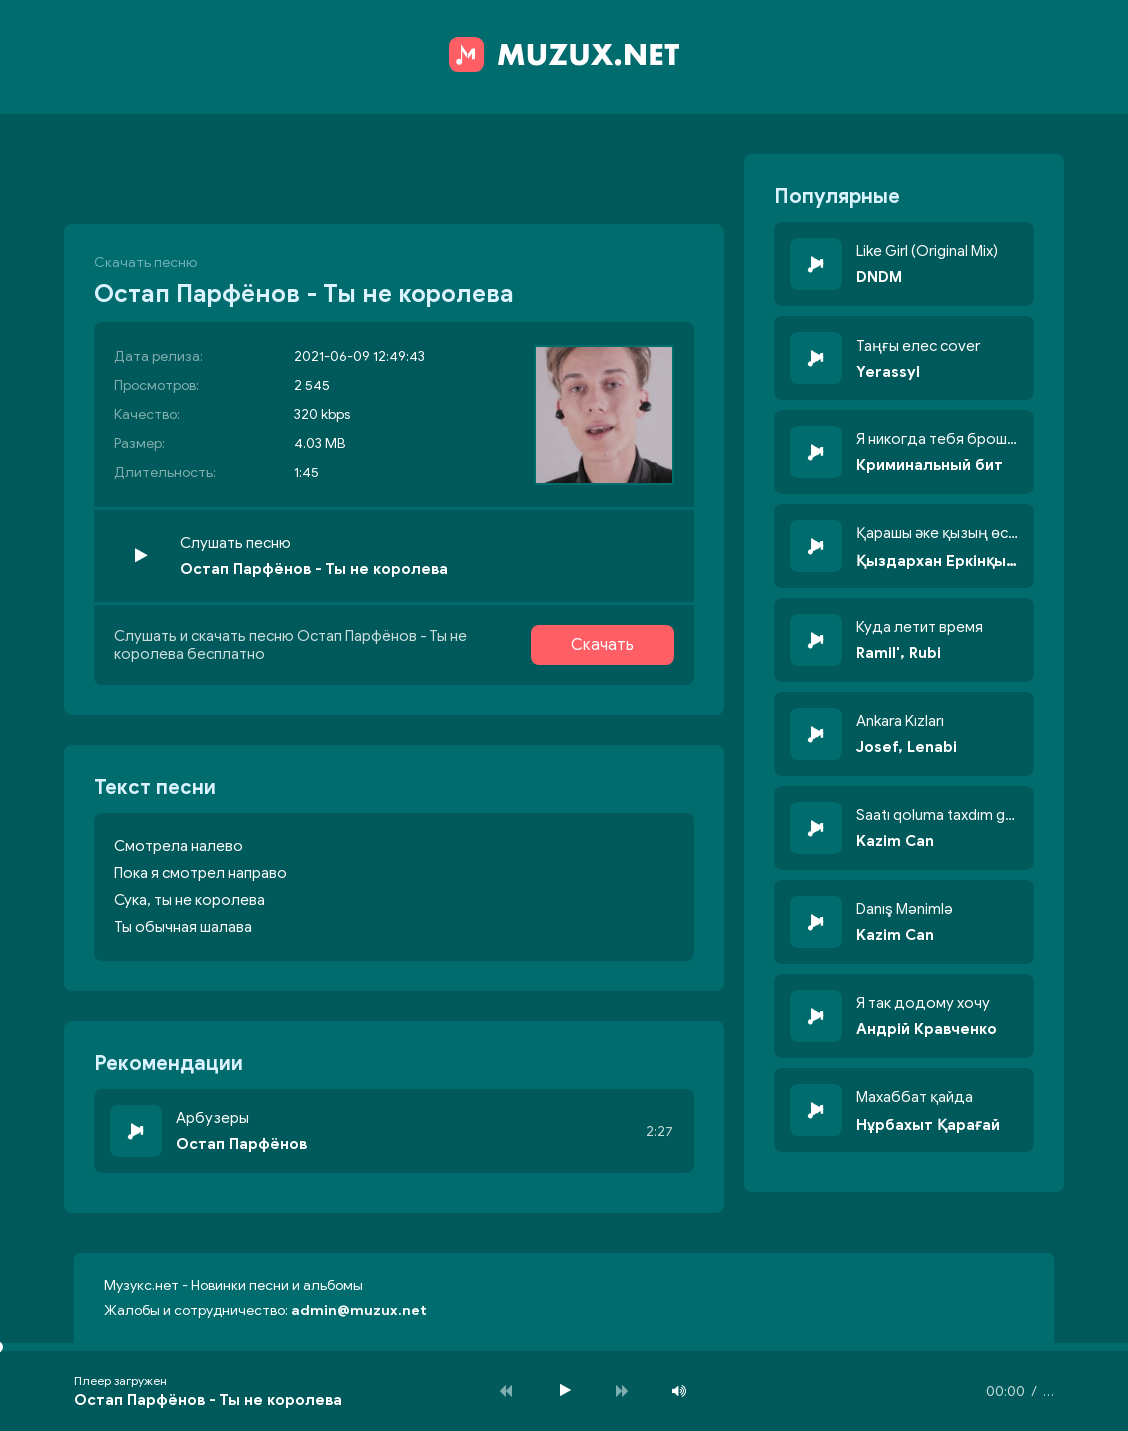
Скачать (602, 645)
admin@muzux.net (359, 1310)
